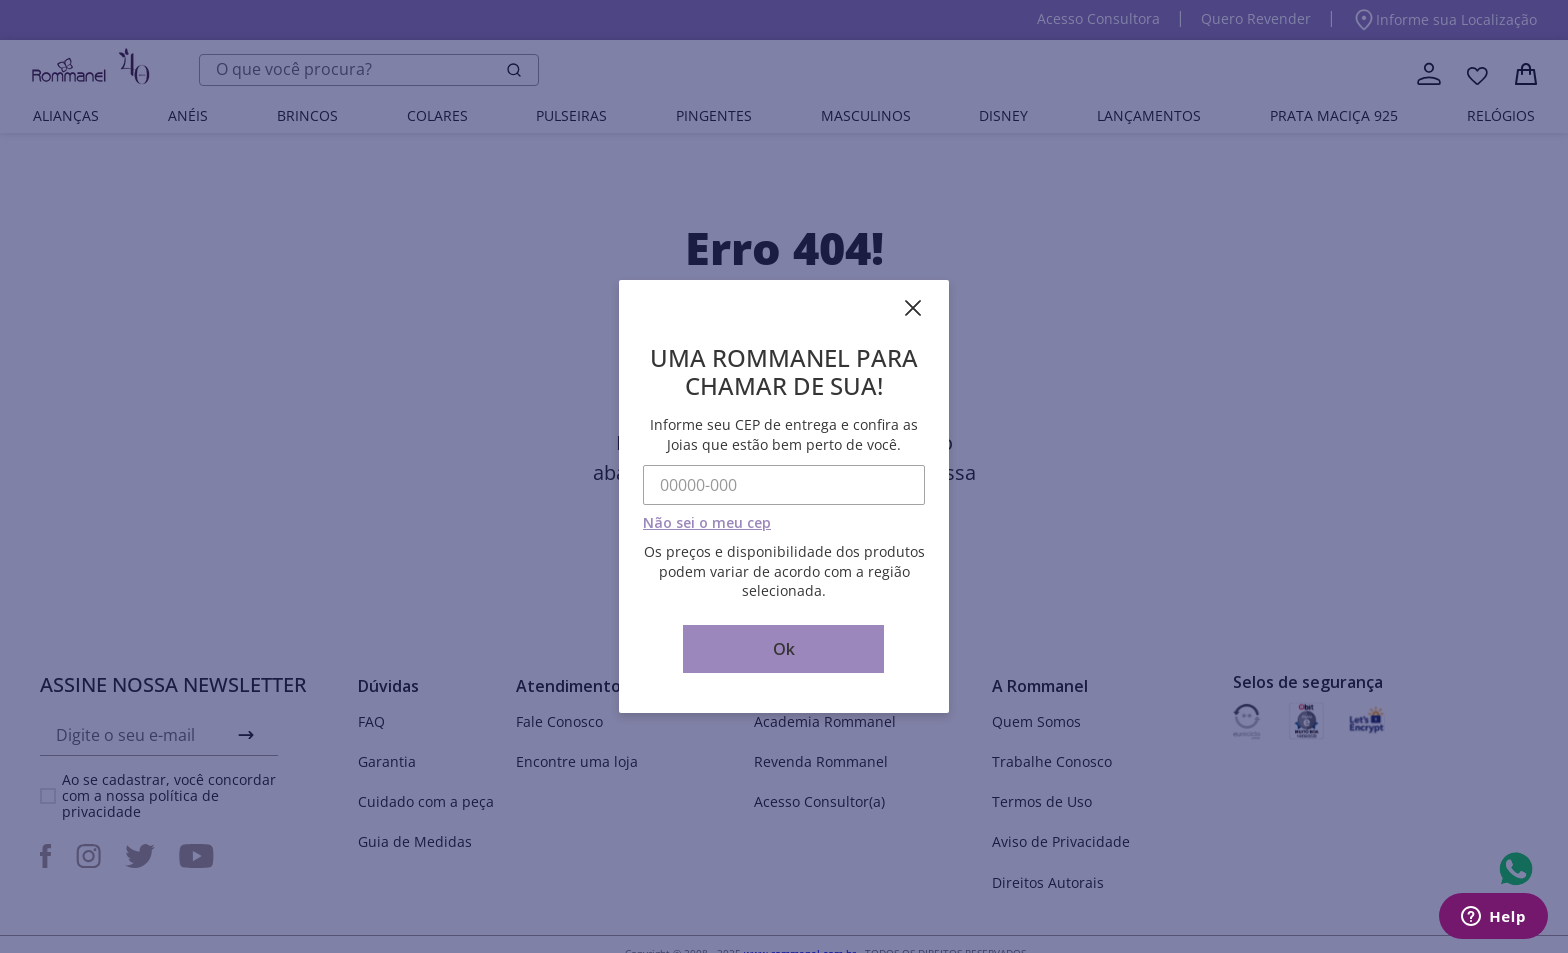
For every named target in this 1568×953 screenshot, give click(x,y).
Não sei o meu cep (707, 522)
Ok (784, 649)
